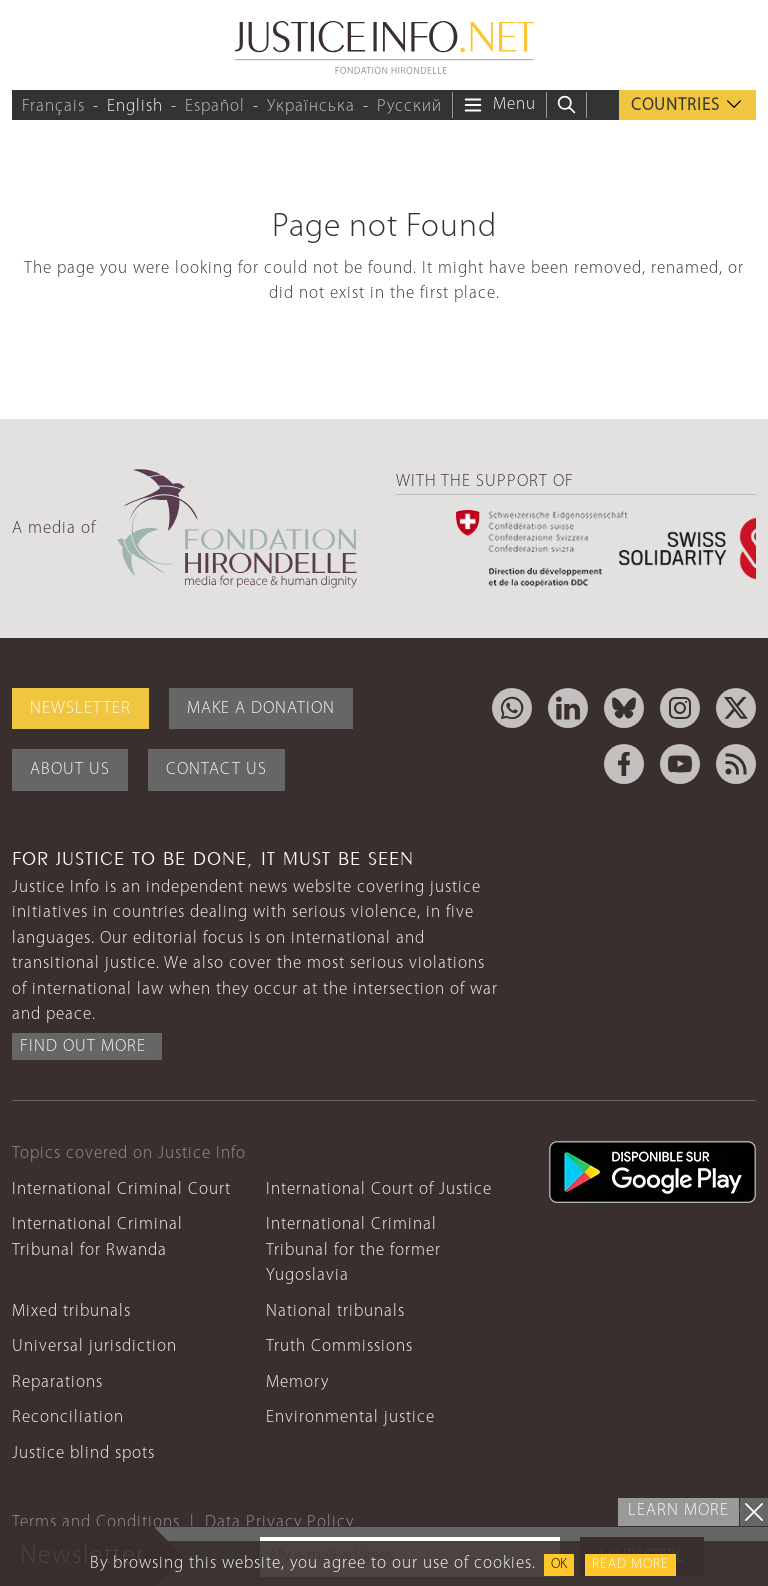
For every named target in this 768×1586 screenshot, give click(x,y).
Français (53, 106)
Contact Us (216, 769)
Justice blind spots (83, 1453)
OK (559, 1564)
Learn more (678, 1510)
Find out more (83, 1046)
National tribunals (335, 1311)
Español (215, 106)
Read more (630, 1564)
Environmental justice (350, 1417)
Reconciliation (68, 1417)
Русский (409, 106)
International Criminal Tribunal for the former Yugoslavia (353, 1250)
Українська (311, 106)
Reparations (57, 1382)
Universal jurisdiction (94, 1346)
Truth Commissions (339, 1346)
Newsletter (80, 708)
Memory (297, 1382)
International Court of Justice (379, 1189)
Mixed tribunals (71, 1311)
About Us (70, 769)
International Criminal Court (121, 1189)
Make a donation (261, 708)
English (135, 106)
